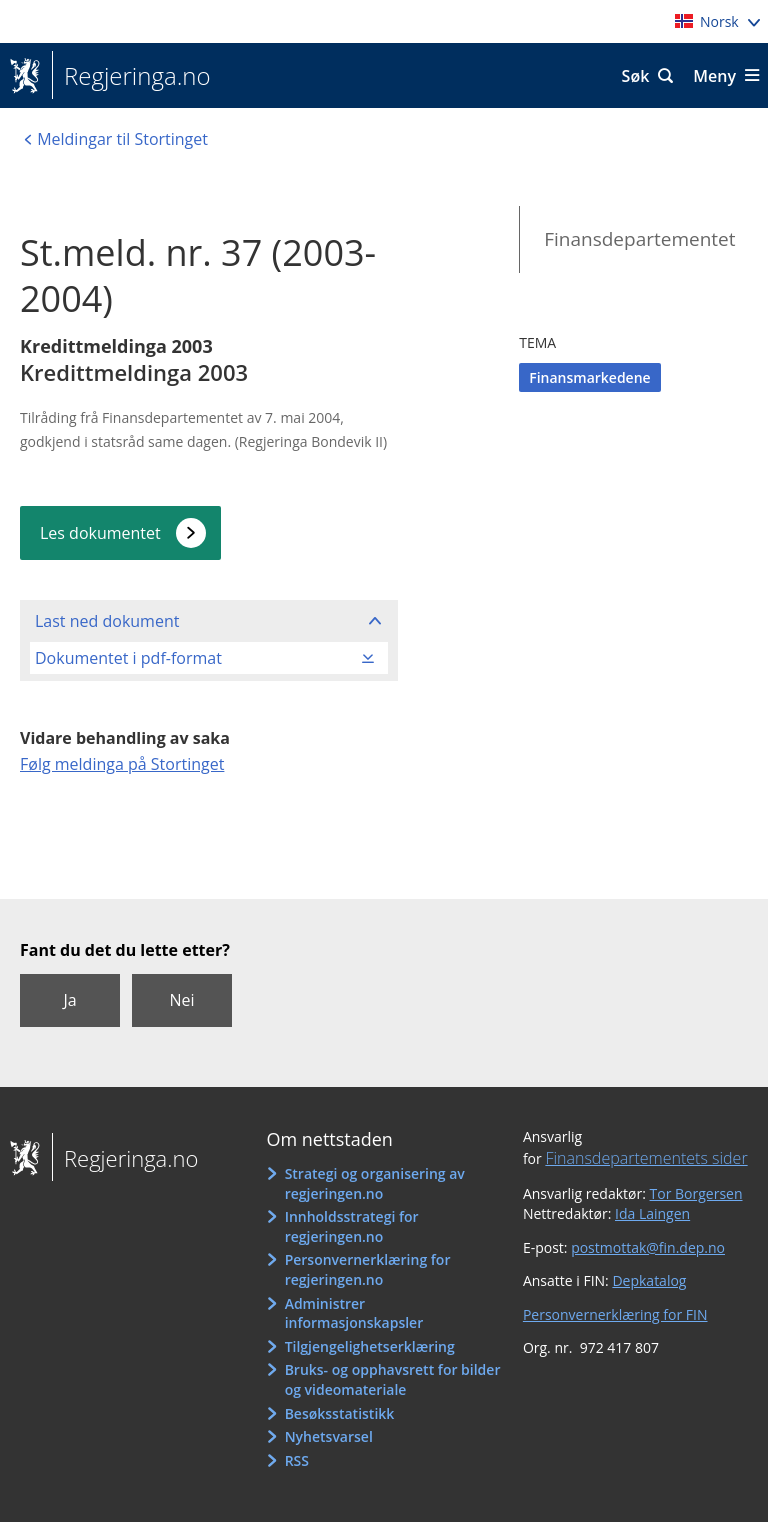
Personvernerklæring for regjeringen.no (368, 1269)
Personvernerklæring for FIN (615, 1314)
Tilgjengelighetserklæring (370, 1346)
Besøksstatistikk (340, 1413)
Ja (69, 1000)
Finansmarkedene (589, 377)
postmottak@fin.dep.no (648, 1247)
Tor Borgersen (696, 1193)
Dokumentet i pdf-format (128, 658)
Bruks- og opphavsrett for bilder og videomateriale (393, 1379)
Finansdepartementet (639, 239)
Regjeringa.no (131, 76)
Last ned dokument (107, 621)
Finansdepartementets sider (646, 1158)
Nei (181, 1000)
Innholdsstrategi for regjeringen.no (352, 1226)
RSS (297, 1460)
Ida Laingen (652, 1213)
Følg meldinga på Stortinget (122, 764)
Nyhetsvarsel (329, 1436)
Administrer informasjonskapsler (354, 1313)
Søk (636, 76)
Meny (714, 76)
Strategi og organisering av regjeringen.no (375, 1183)
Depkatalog (649, 1280)
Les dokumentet (100, 533)
